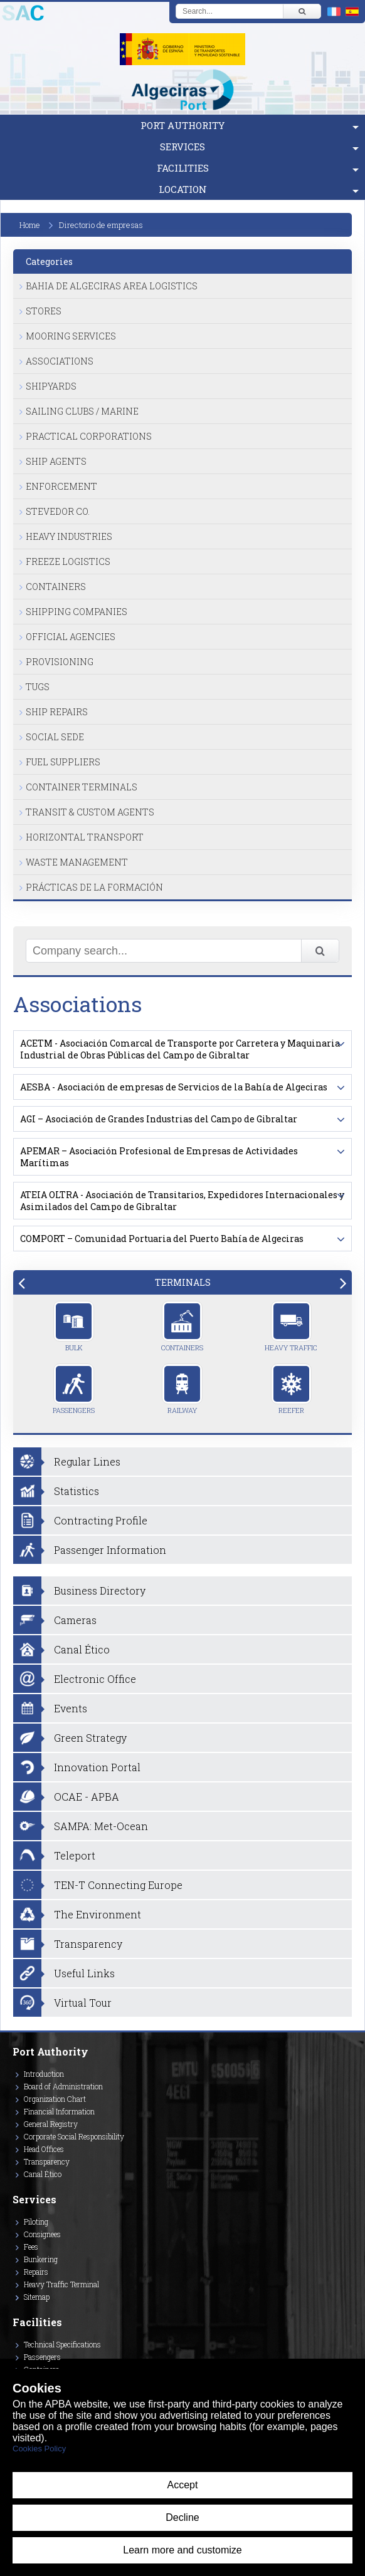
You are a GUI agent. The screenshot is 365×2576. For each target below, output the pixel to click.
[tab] (182, 1282)
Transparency (47, 2161)
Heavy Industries (69, 536)
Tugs (38, 687)
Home (29, 224)
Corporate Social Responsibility (74, 2136)
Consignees (42, 2234)
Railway (182, 1389)
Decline (182, 2517)
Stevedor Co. (58, 511)
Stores (43, 311)
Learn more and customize (182, 2550)
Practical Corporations (89, 436)
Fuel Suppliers (63, 762)
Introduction (44, 2074)
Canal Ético (42, 2174)
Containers (56, 586)
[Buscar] (301, 11)
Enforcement (61, 486)
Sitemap (37, 2297)
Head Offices (44, 2149)
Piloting (36, 2221)
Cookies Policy (39, 2448)
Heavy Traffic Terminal (61, 2284)
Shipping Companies (76, 612)
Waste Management (77, 862)
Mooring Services (71, 336)
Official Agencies (70, 637)
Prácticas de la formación (94, 887)
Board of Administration (63, 2086)
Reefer (291, 1389)
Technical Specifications (62, 2344)
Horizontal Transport (85, 837)
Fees (31, 2247)
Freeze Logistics (68, 561)
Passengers (74, 1389)
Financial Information (59, 2111)
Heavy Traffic (291, 1326)
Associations (59, 361)
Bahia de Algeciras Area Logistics (112, 286)
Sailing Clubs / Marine (82, 411)
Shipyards (51, 386)
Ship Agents (56, 461)
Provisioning (59, 662)
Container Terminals (81, 787)
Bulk (73, 1326)
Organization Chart (55, 2099)
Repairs (36, 2272)
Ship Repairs (57, 712)
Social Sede (55, 737)
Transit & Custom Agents (90, 812)
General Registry (51, 2124)
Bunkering (41, 2259)
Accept (182, 2485)
